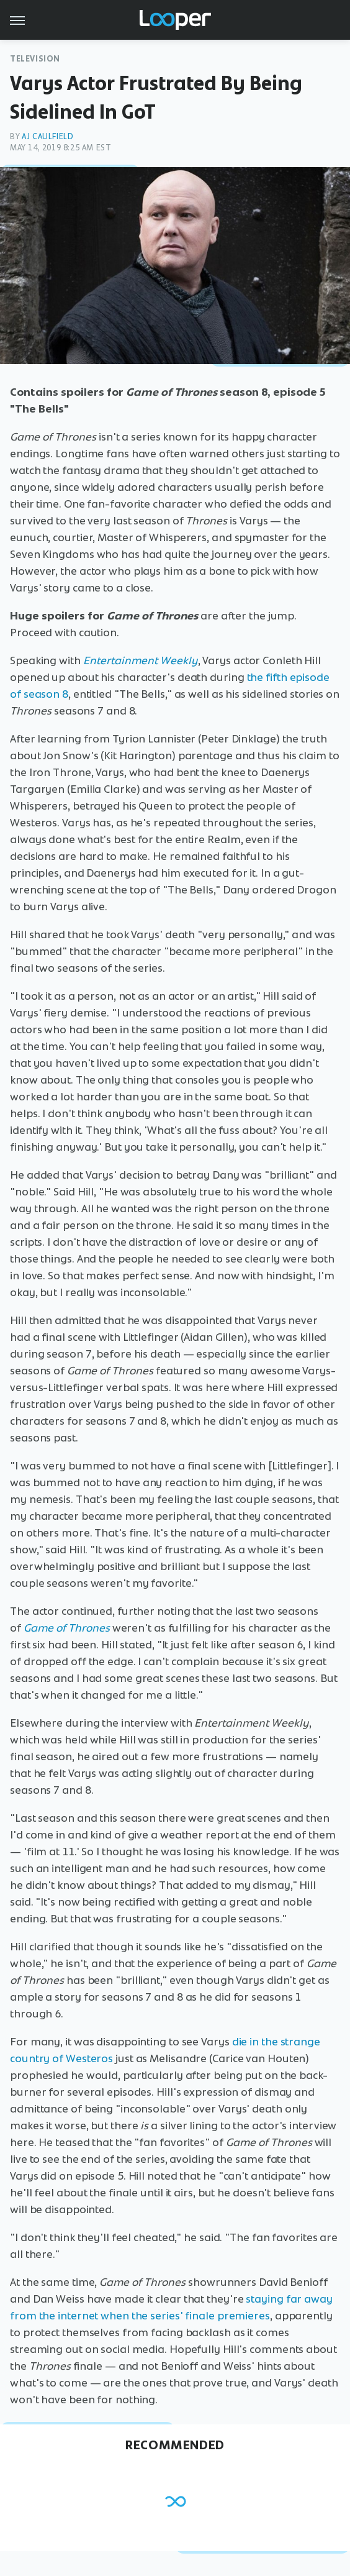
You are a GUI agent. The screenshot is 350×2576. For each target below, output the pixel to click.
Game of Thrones (67, 1627)
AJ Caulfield (47, 136)
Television (35, 59)
